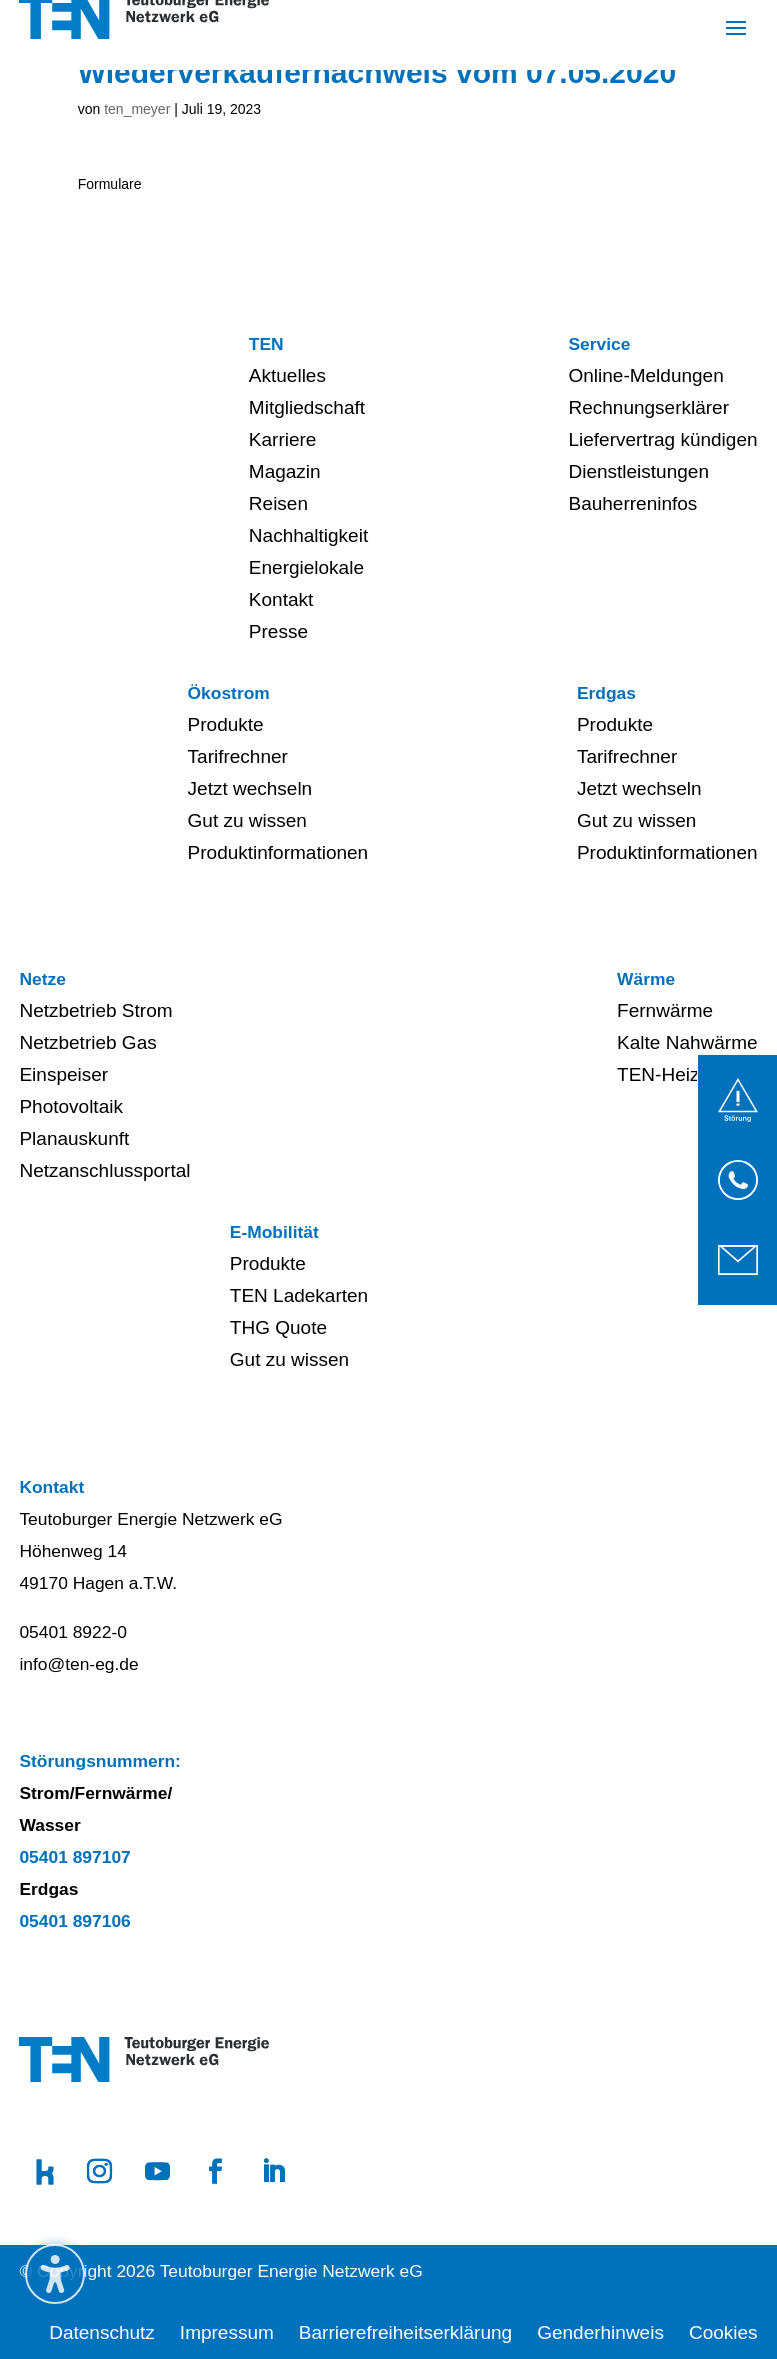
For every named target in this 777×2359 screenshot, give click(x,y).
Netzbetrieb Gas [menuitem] (87, 1042)
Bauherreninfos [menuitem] (632, 503)
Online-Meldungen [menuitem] (645, 375)
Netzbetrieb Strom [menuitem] (95, 1010)
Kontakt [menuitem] (281, 599)
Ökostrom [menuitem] (229, 693)
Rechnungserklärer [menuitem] (648, 407)
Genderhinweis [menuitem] (600, 2332)
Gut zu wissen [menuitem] (247, 820)
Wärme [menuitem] (646, 979)
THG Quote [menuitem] (278, 1327)
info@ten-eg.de (78, 1664)
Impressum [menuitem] (227, 2332)
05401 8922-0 (72, 1632)
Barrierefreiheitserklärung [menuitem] (405, 2332)
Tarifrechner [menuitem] (238, 756)
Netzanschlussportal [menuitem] (104, 1170)
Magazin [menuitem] (285, 471)
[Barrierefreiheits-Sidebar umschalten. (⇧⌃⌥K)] (55, 2274)
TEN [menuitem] (266, 344)
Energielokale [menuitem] (306, 567)
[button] (736, 27)
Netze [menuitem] (42, 979)
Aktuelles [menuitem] (287, 375)
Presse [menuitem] (278, 631)
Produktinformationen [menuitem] (278, 852)
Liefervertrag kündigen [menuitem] (662, 439)
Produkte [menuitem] (226, 724)
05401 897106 (74, 1921)
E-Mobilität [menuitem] (274, 1232)
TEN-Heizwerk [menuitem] (678, 1074)
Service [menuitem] (599, 344)
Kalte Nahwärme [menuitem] (687, 1042)
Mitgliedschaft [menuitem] (307, 407)
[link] (738, 1100)
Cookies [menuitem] (723, 2332)
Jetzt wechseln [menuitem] (250, 788)
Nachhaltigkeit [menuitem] (308, 535)
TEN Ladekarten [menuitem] (299, 1295)
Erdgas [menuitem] (606, 693)
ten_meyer (137, 109)
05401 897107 (74, 1857)
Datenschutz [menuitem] (102, 2332)
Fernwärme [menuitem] (665, 1010)
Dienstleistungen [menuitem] (638, 471)
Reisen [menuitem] (278, 503)
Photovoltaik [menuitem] (71, 1106)
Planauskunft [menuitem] (74, 1138)
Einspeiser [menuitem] (63, 1074)
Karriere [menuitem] (283, 439)
